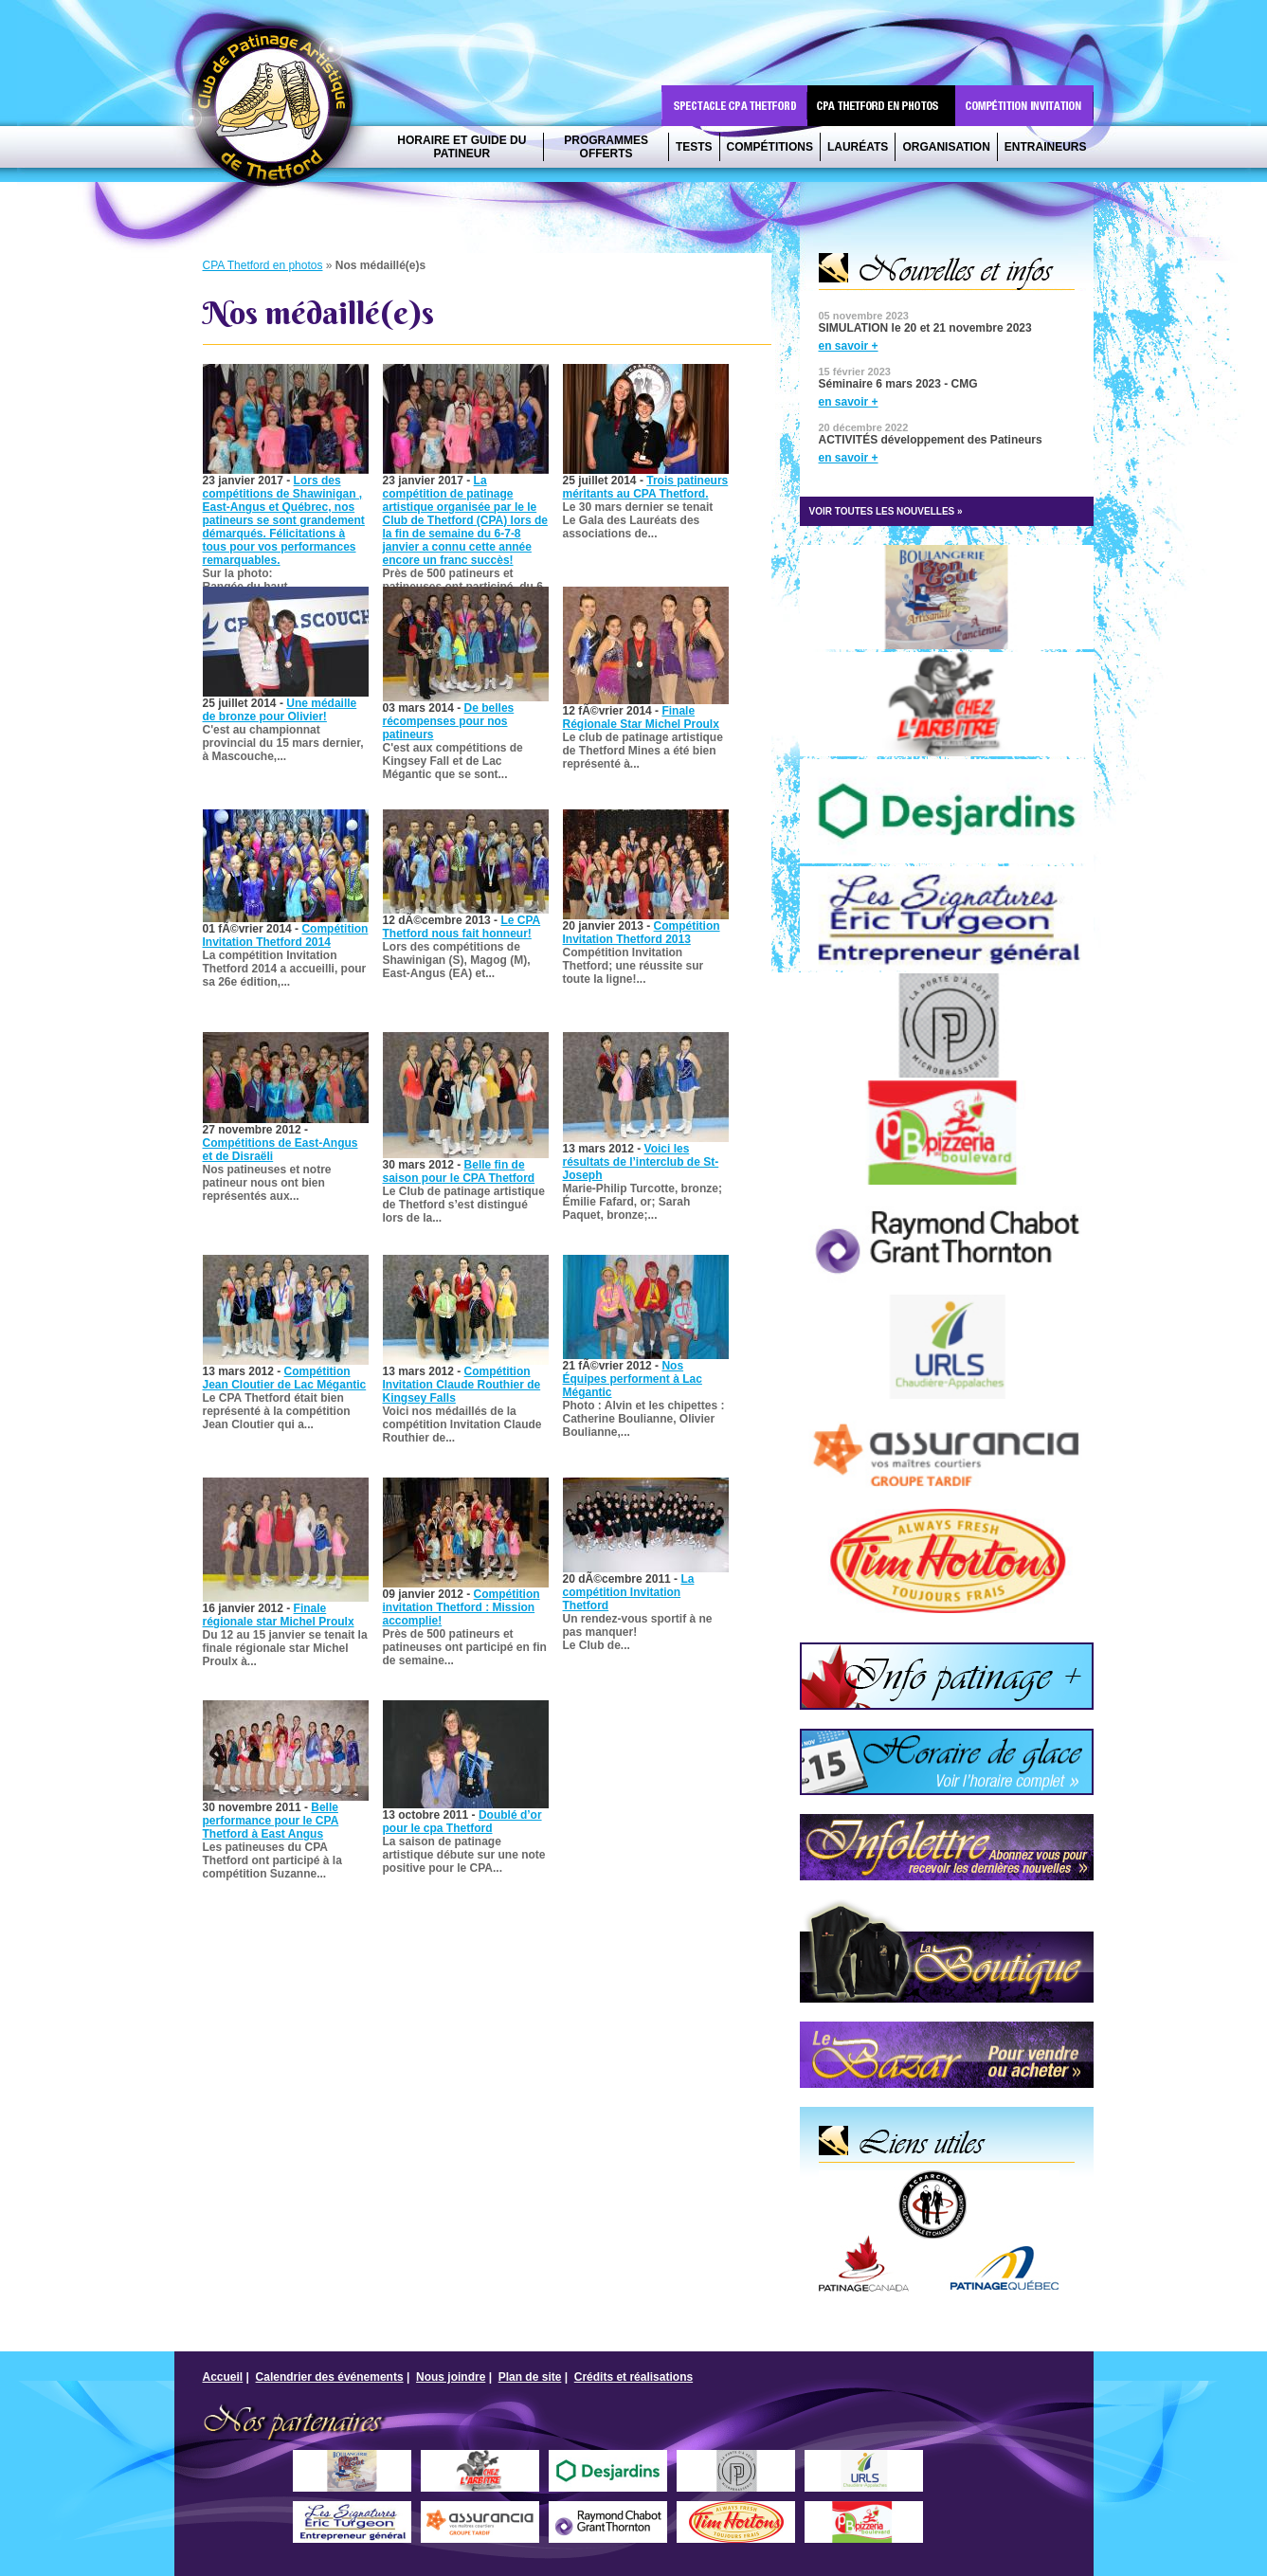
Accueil (223, 2377)
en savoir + (848, 346)
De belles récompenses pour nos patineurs (449, 721)
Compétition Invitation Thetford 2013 (641, 932)
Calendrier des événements (330, 2377)
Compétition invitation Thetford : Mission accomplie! (461, 1607)
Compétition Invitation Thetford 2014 (286, 935)
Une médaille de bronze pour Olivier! (280, 710)
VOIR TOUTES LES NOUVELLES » (886, 511)
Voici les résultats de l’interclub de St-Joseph (641, 1162)
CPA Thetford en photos (263, 265)
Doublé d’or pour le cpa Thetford (462, 1821)
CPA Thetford (277, 111)
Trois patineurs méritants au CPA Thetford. (646, 487)
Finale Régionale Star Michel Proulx (641, 717)
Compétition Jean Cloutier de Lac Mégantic (285, 1378)
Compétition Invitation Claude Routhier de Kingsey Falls (462, 1385)
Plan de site (530, 2377)
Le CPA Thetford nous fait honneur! (462, 927)
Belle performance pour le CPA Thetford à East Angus (271, 1821)
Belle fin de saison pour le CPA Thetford (459, 1171)
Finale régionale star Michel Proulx (278, 1615)
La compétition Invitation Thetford (629, 1592)
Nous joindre (450, 2377)
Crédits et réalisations (633, 2377)
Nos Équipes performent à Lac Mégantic (632, 1379)
